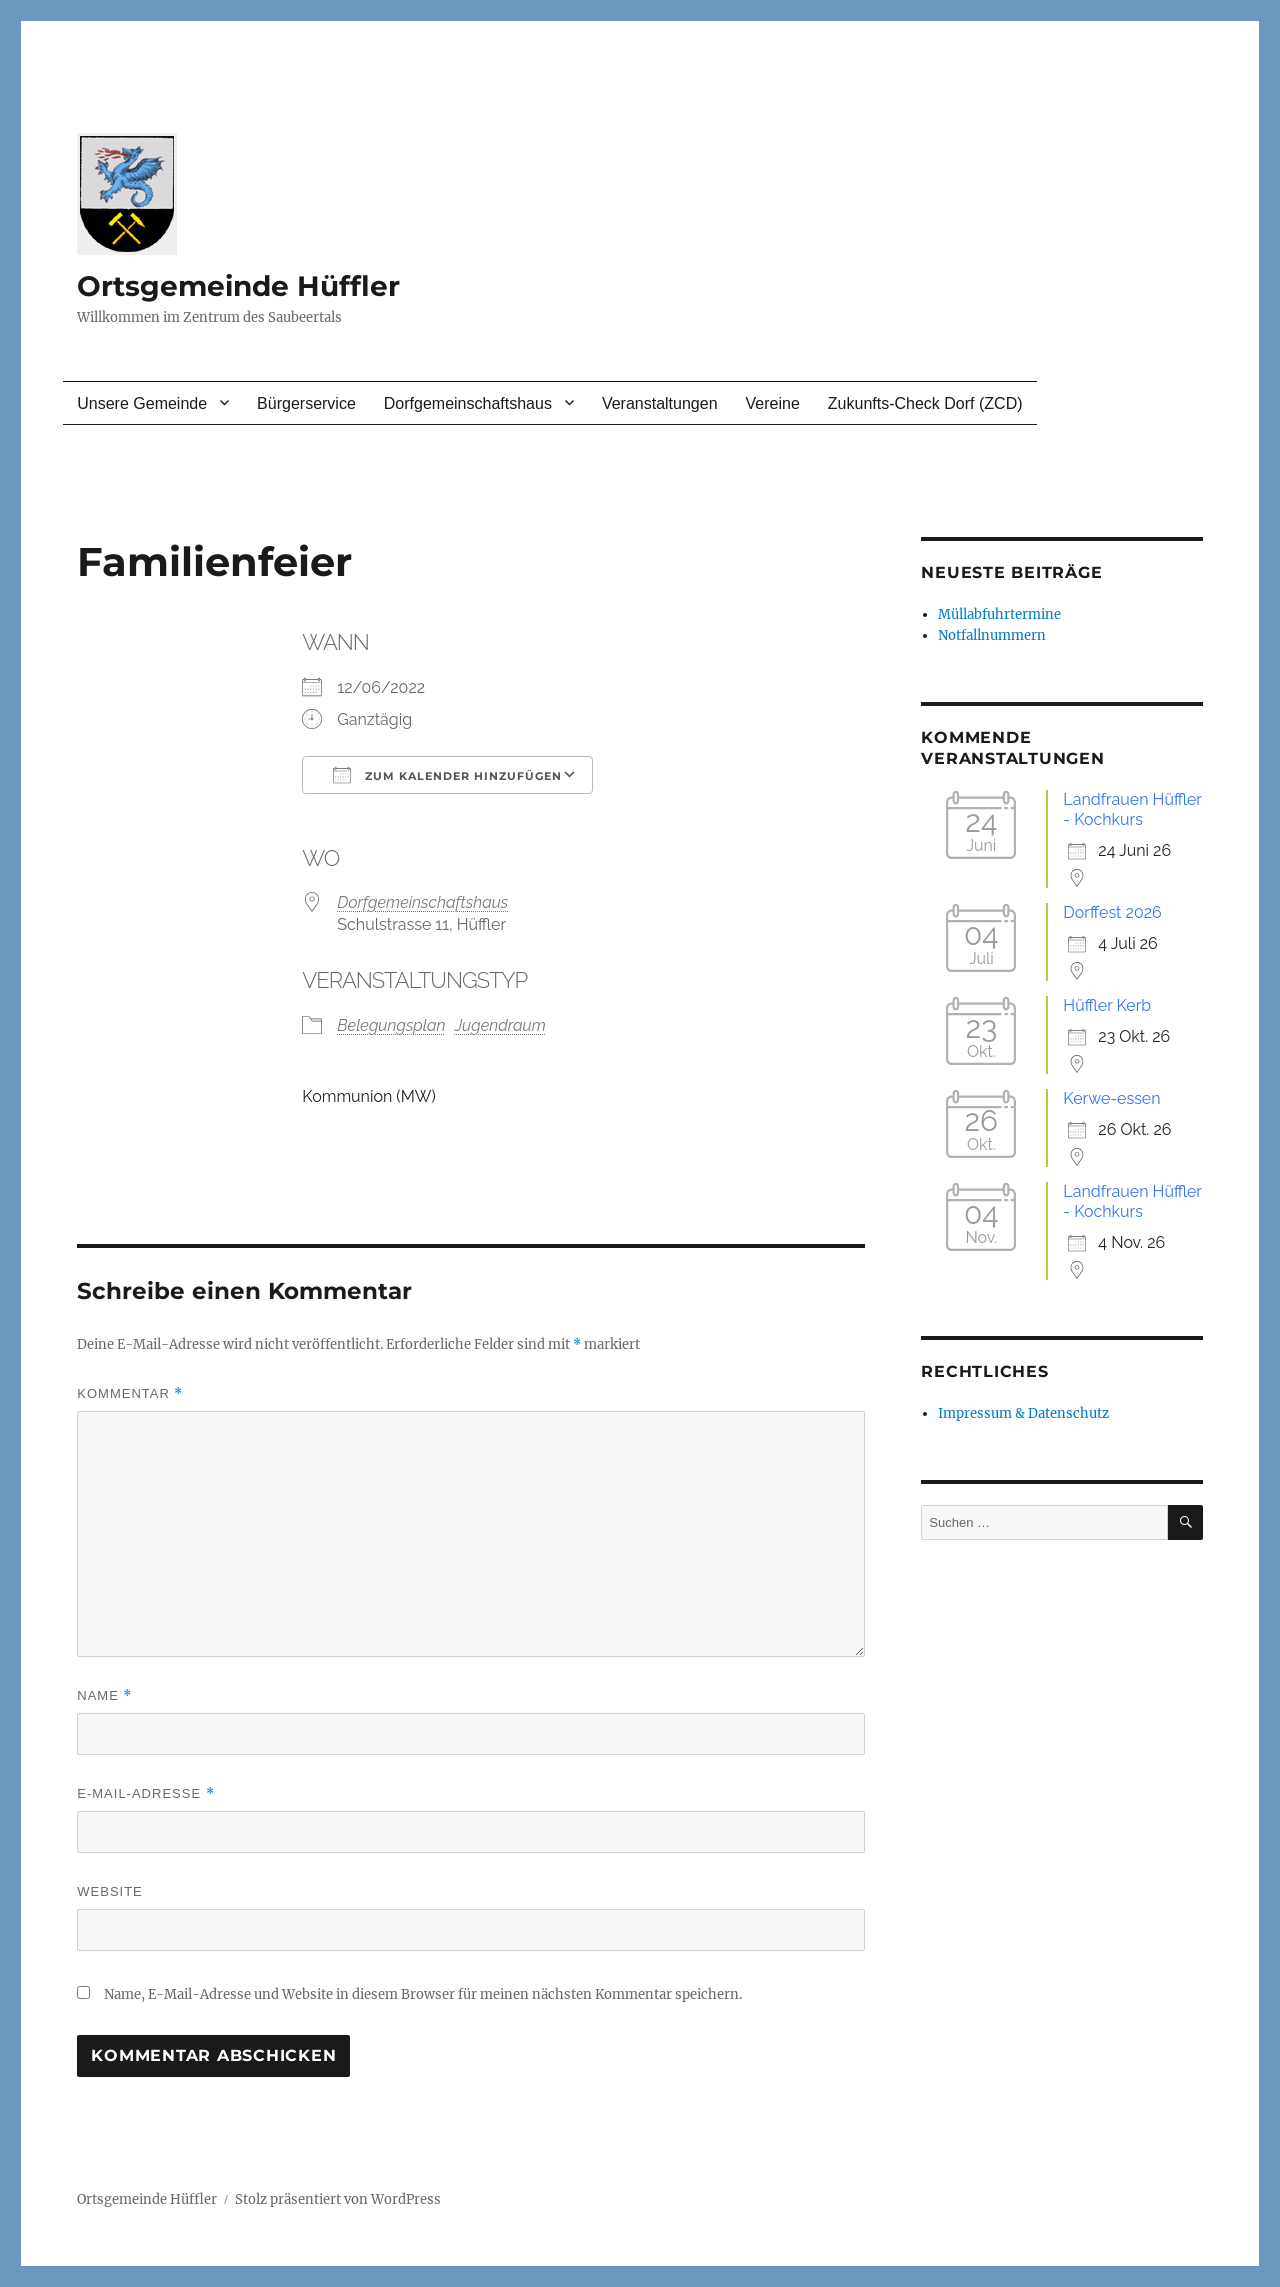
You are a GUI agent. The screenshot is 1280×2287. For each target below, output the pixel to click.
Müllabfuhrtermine (999, 614)
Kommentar (130, 1393)
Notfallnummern (992, 635)
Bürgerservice (306, 403)
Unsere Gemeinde (142, 403)
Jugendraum (500, 1025)
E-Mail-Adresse (145, 1793)
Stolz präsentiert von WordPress (338, 2199)
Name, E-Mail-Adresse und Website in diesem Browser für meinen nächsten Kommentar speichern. (423, 1994)
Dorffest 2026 (1112, 912)
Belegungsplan (391, 1025)
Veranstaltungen (660, 403)
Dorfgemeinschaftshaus (468, 403)
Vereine (773, 403)
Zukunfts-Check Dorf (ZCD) (925, 403)
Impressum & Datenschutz (1023, 1413)
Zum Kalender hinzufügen (447, 775)
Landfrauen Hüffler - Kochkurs (1132, 809)
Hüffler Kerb (1107, 1005)
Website (110, 1891)
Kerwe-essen (1111, 1098)
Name (104, 1695)
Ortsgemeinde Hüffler (238, 286)
